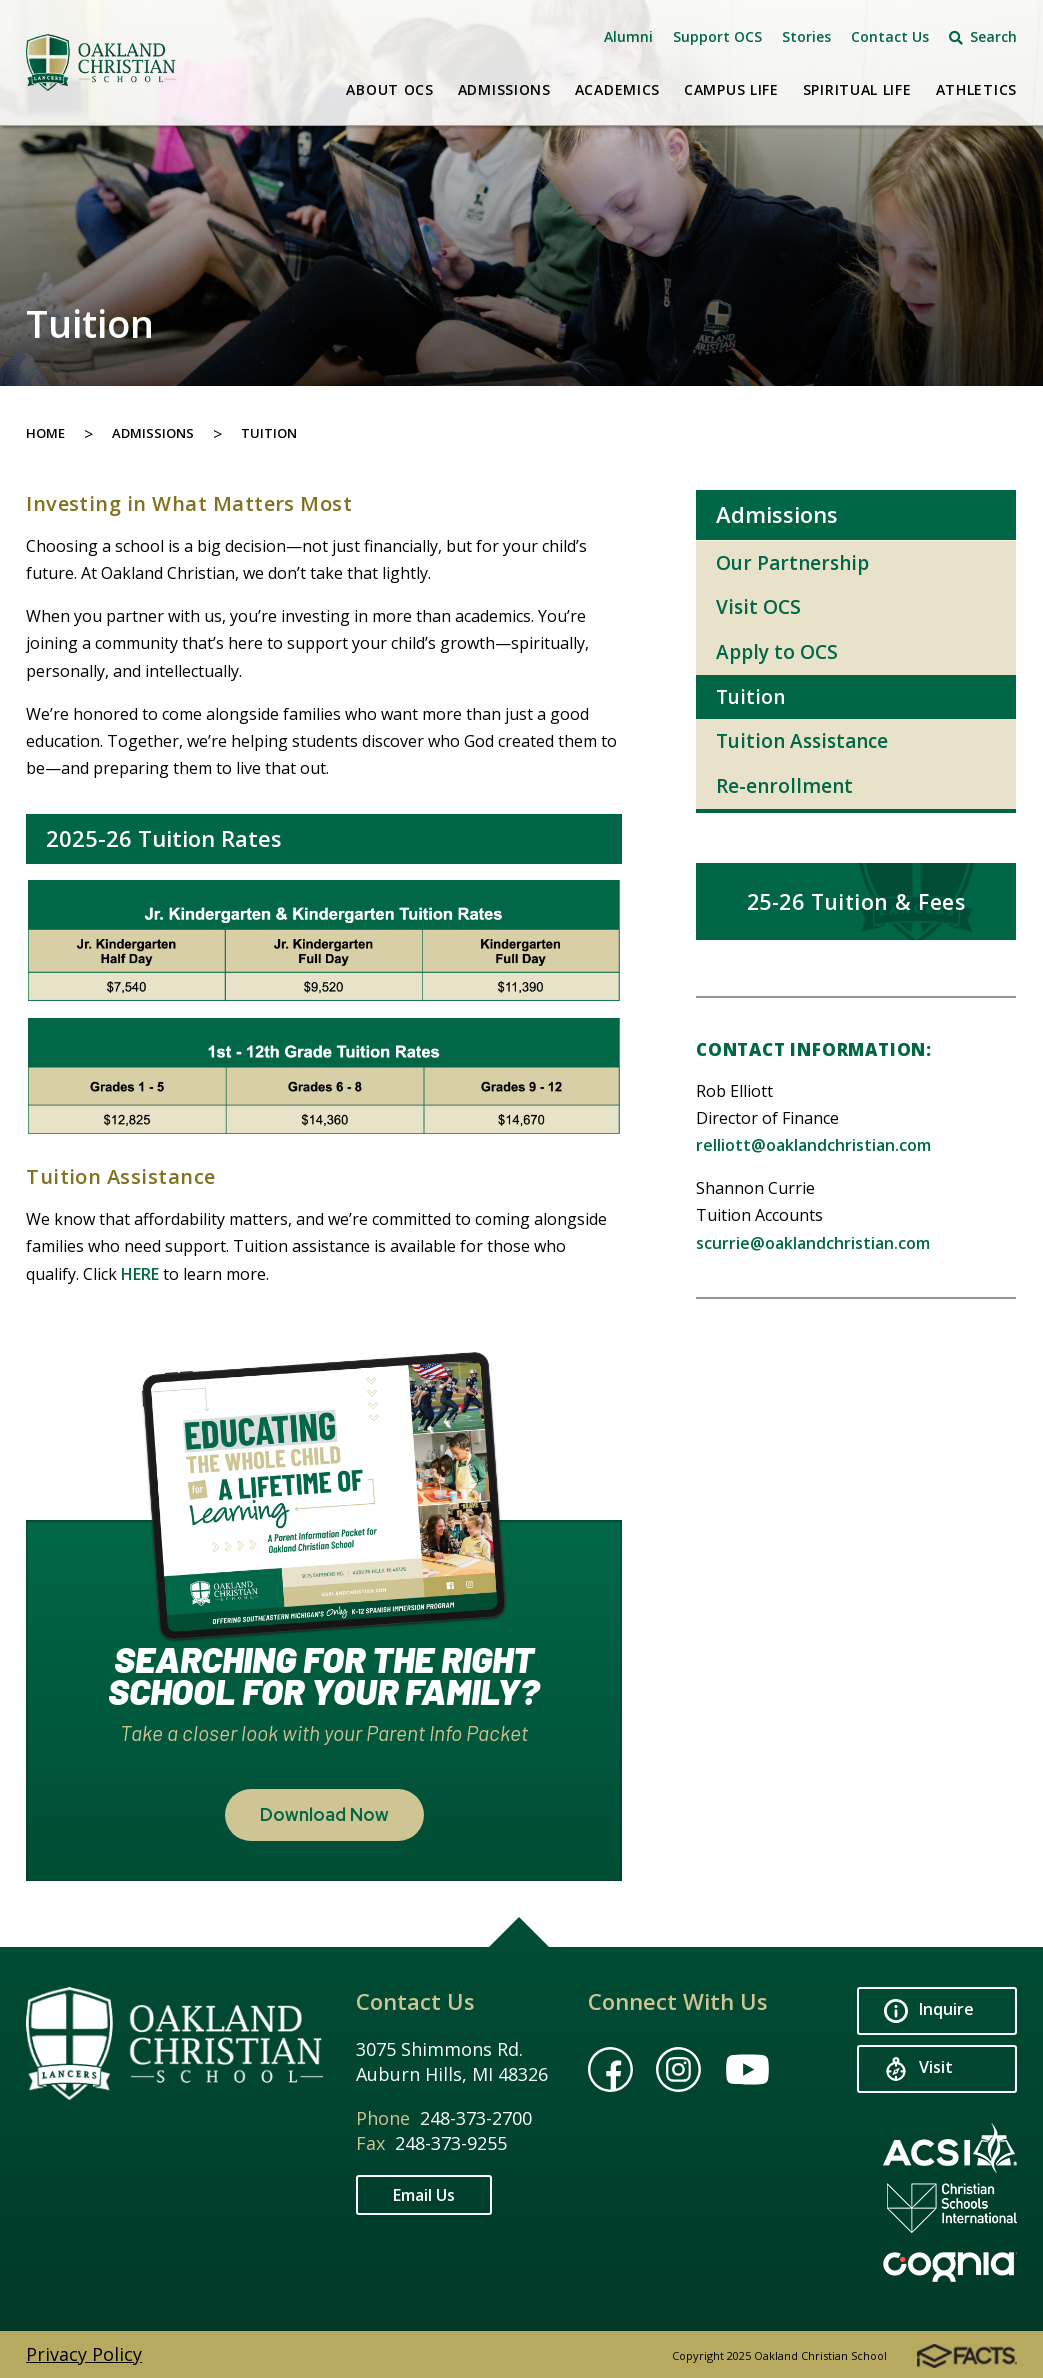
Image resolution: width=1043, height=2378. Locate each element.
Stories (806, 36)
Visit (918, 2069)
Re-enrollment (784, 786)
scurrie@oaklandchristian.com (813, 1243)
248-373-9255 (451, 2143)
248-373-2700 (476, 2118)
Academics (617, 89)
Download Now (324, 1814)
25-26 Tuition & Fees (856, 901)
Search (983, 36)
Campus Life (731, 89)
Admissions (504, 89)
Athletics (976, 89)
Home (45, 433)
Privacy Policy (84, 2354)
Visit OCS (758, 607)
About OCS (389, 89)
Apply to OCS (777, 652)
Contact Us (890, 36)
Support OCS (717, 36)
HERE (140, 1274)
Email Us (424, 2195)
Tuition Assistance (802, 741)
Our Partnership (792, 563)
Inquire (929, 2011)
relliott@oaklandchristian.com (813, 1145)
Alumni (628, 36)
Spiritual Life (857, 89)
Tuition (269, 433)
